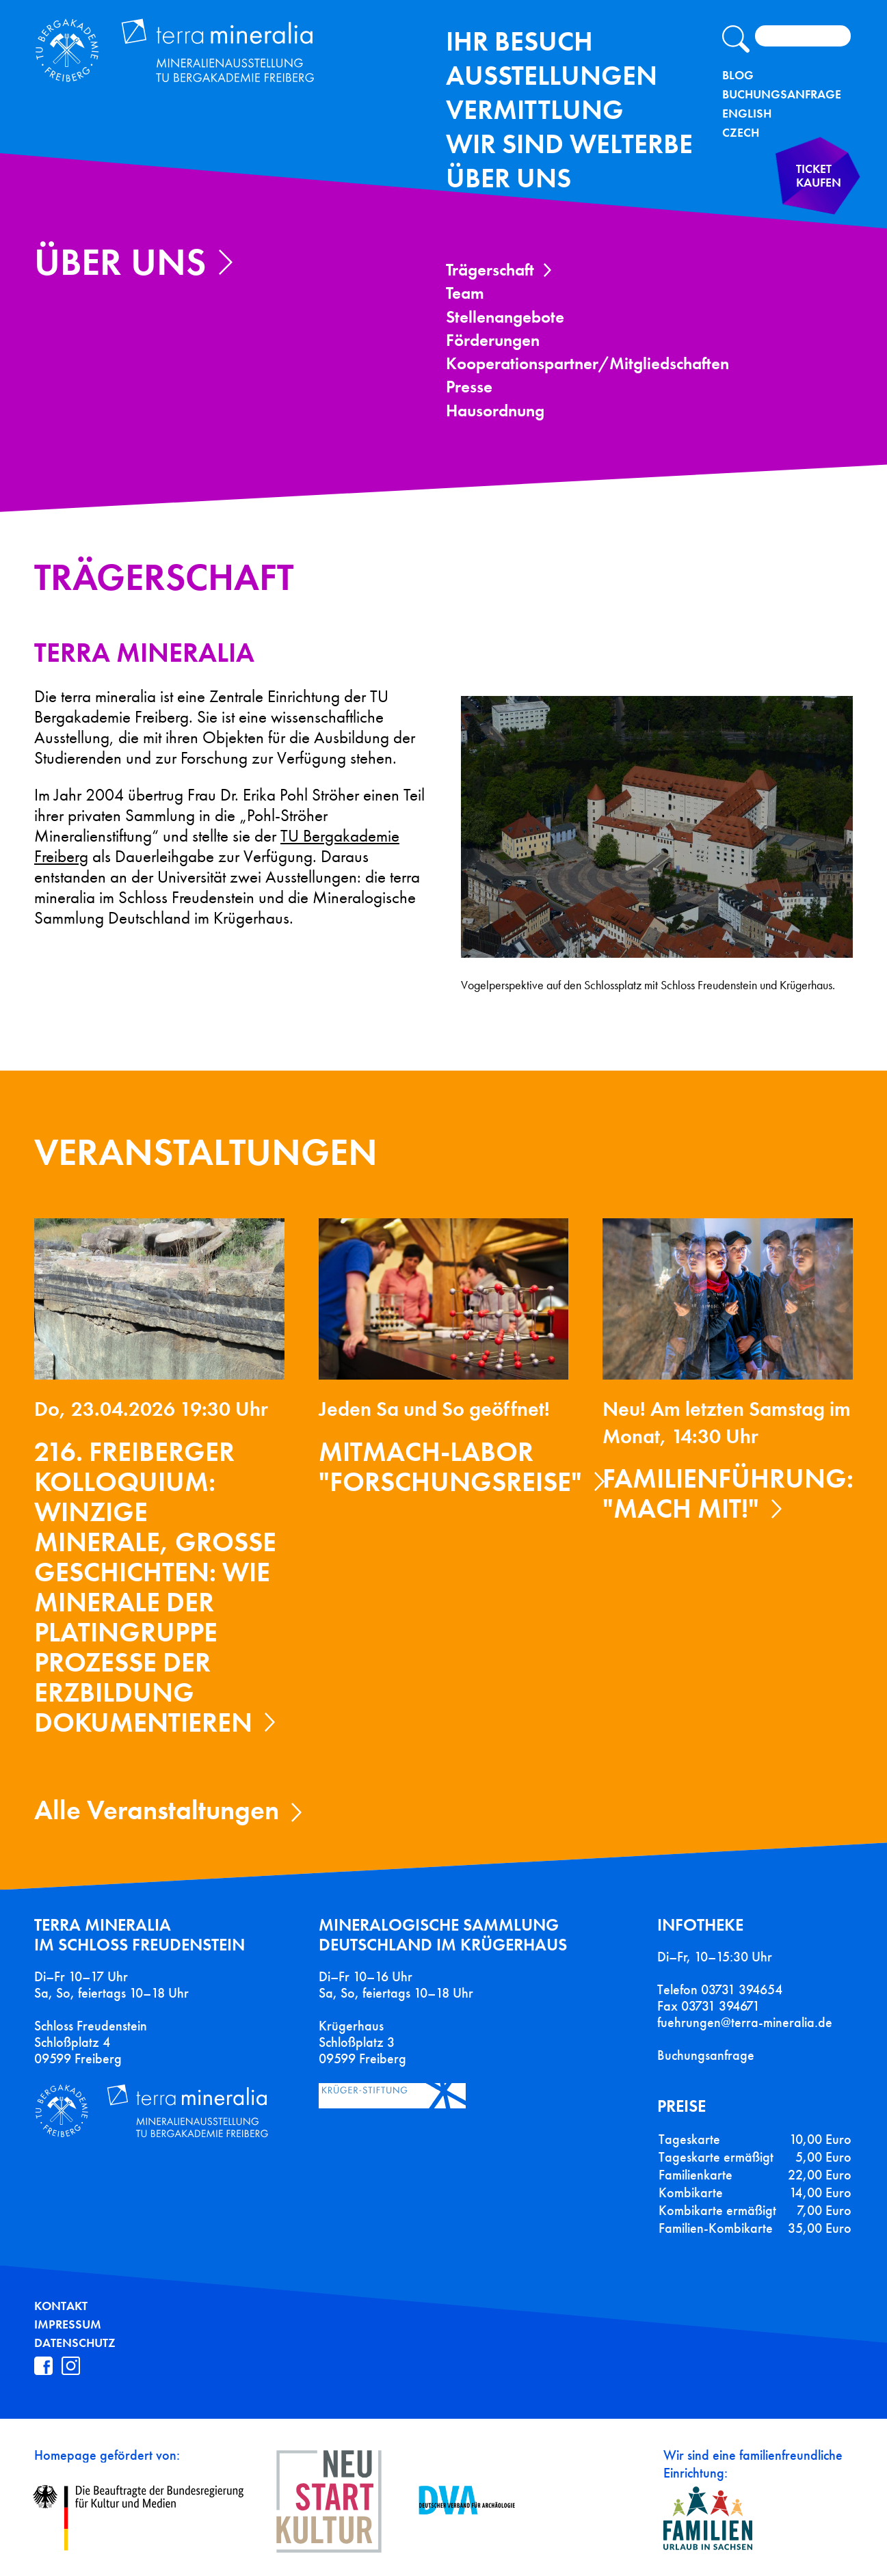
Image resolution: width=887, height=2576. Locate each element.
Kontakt (61, 2305)
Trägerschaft (490, 270)
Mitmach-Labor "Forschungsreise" (450, 1467)
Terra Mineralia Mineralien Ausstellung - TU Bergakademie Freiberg (203, 57)
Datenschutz (75, 2342)
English (746, 113)
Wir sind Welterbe (569, 144)
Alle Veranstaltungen (156, 1810)
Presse (469, 387)
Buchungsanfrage (781, 94)
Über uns (508, 178)
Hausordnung (495, 410)
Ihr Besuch (519, 41)
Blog (738, 75)
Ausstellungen (551, 75)
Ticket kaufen (810, 187)
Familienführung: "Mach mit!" (728, 1493)
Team (465, 293)
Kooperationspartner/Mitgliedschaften (587, 363)
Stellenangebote (505, 317)
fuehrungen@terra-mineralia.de (744, 2022)
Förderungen (493, 340)
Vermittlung (535, 110)
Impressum (67, 2324)
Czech (740, 132)
